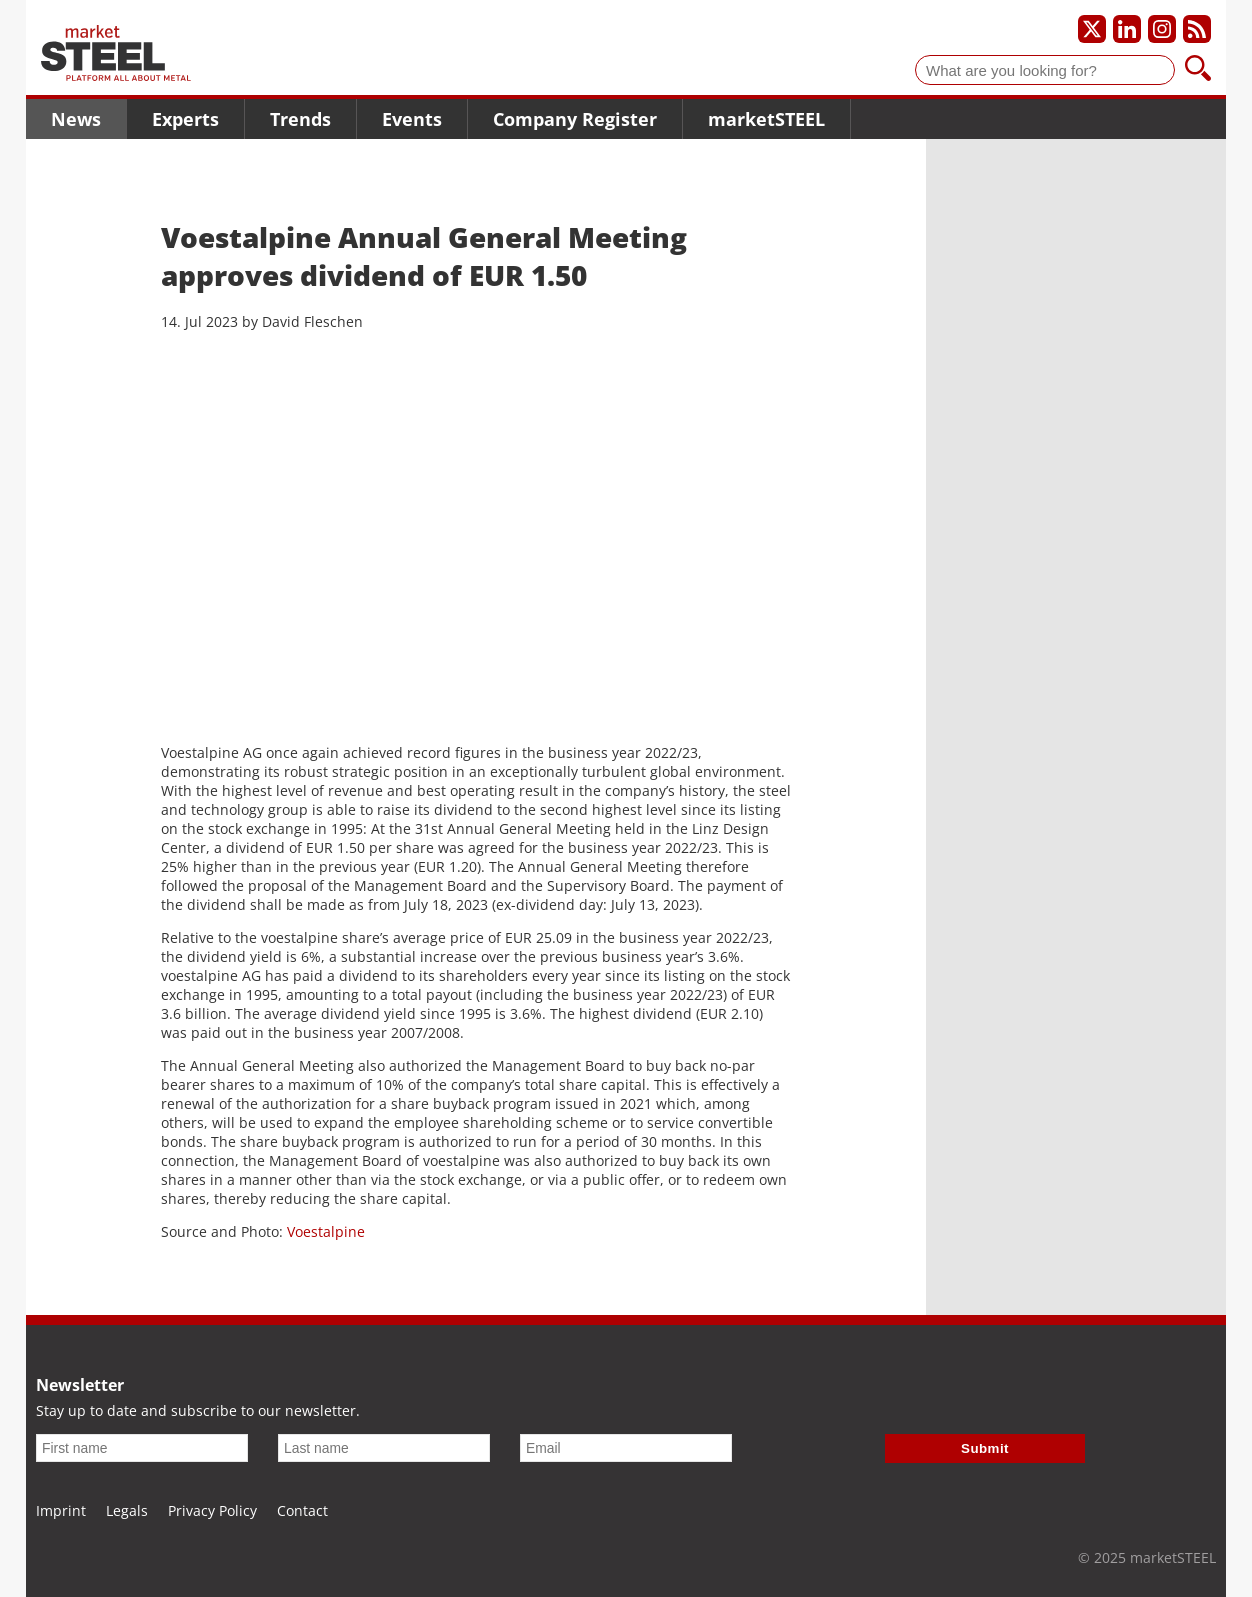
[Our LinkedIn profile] (1127, 29)
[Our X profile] (1092, 29)
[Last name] (384, 1448)
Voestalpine (326, 1231)
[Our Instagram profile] (1162, 29)
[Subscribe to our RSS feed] (1197, 29)
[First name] (142, 1448)
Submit (985, 1448)
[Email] (626, 1448)
